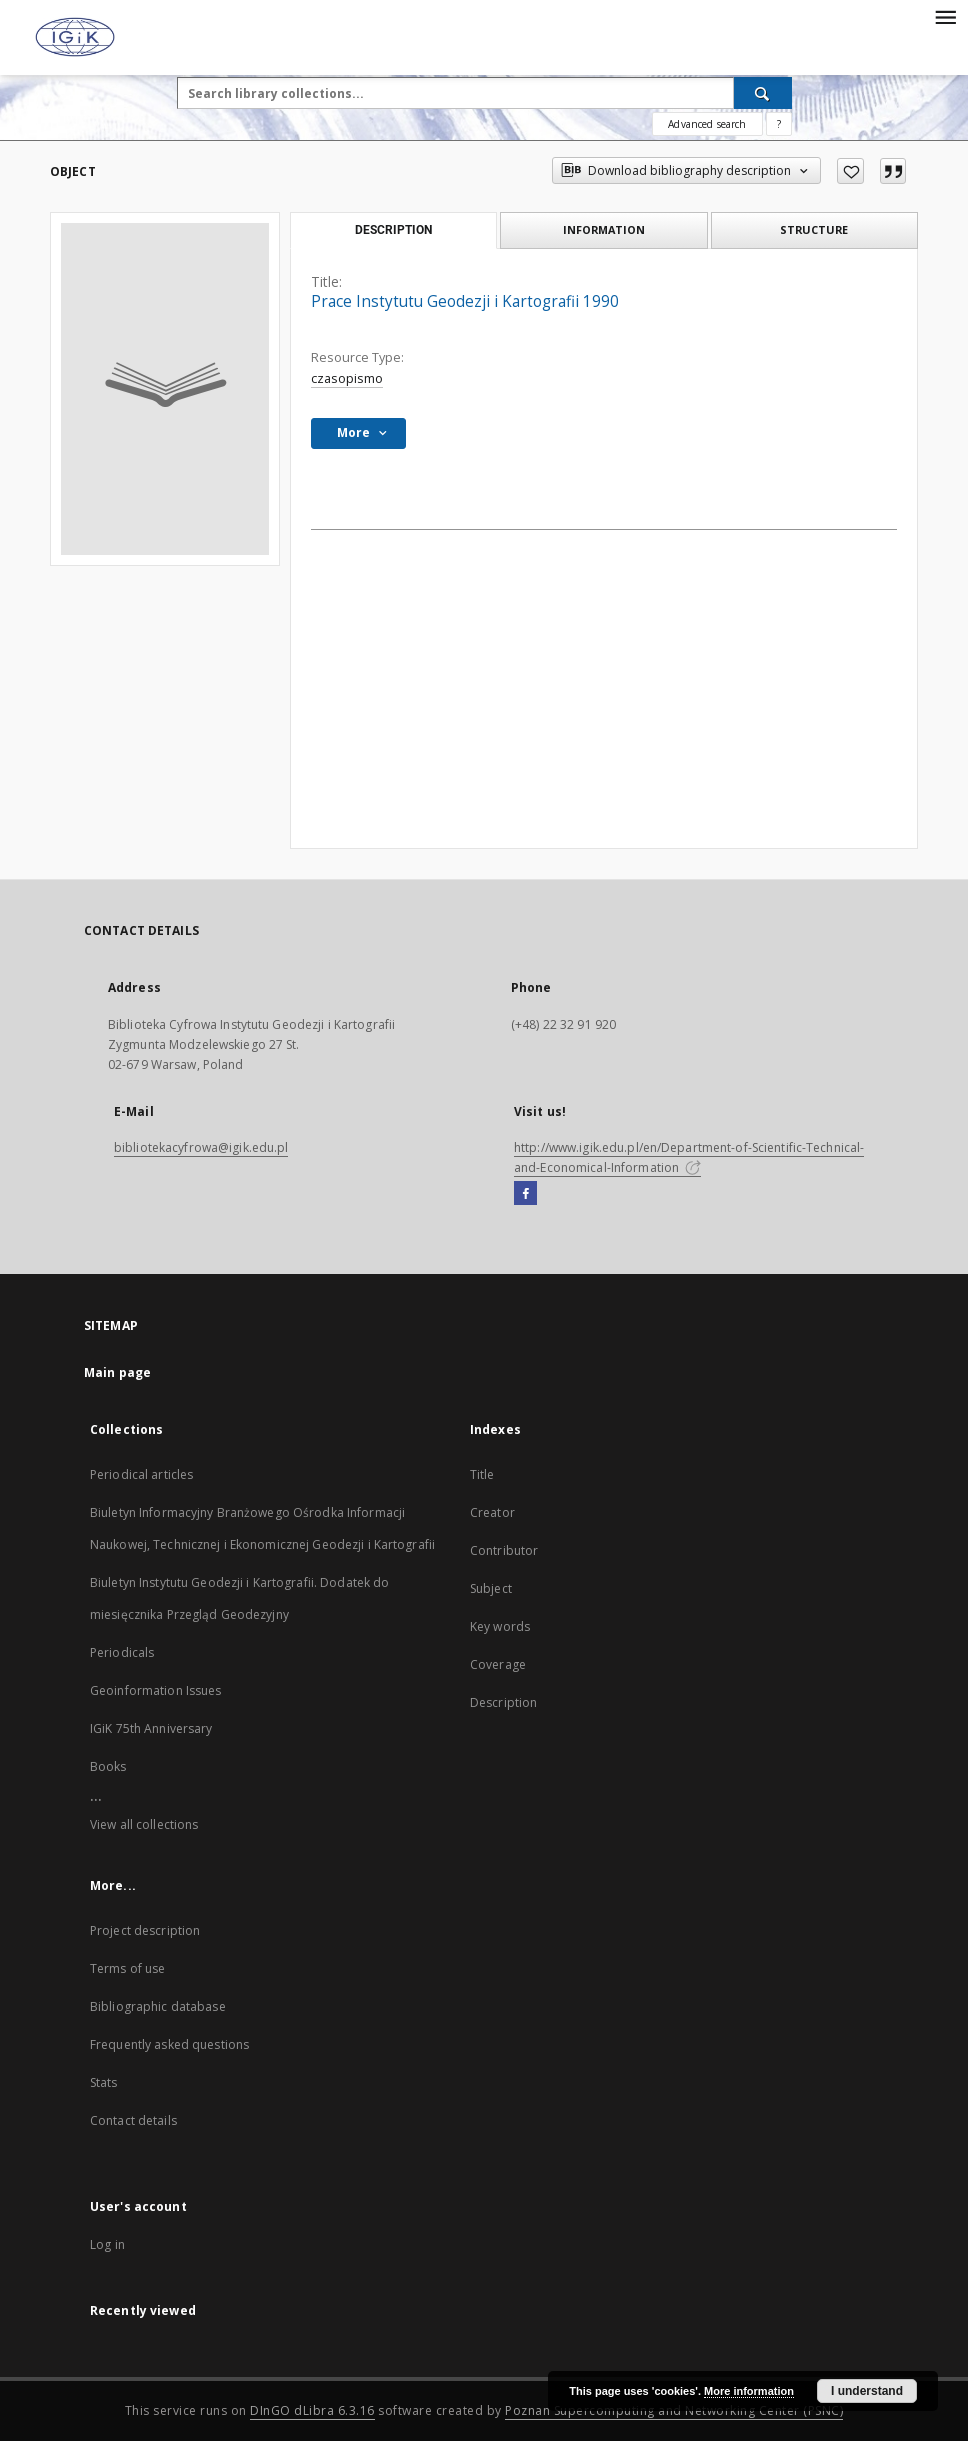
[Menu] (945, 16)
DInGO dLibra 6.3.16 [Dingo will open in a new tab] (312, 2410)
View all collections (144, 1824)
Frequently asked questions (169, 2044)
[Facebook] (525, 1194)
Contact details (133, 2120)
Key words (500, 1626)
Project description (145, 1930)
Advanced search (707, 124)
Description (503, 1702)
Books (108, 1766)
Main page (117, 1372)
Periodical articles (141, 1474)
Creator (492, 1512)
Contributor (504, 1550)
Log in (107, 2244)
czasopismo (347, 378)
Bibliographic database (158, 2006)
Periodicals (122, 1652)
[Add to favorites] (850, 171)
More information (749, 2391)
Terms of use (127, 1968)
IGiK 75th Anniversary (151, 1728)
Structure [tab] (814, 229)
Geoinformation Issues (156, 1690)
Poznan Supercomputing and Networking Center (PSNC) (674, 2410)
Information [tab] (604, 229)
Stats (104, 2082)
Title (482, 1474)
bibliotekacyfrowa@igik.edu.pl (201, 1147)
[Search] (763, 93)
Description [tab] (393, 230)
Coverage (498, 1664)
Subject (491, 1588)
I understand (867, 2391)
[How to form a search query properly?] (779, 124)
